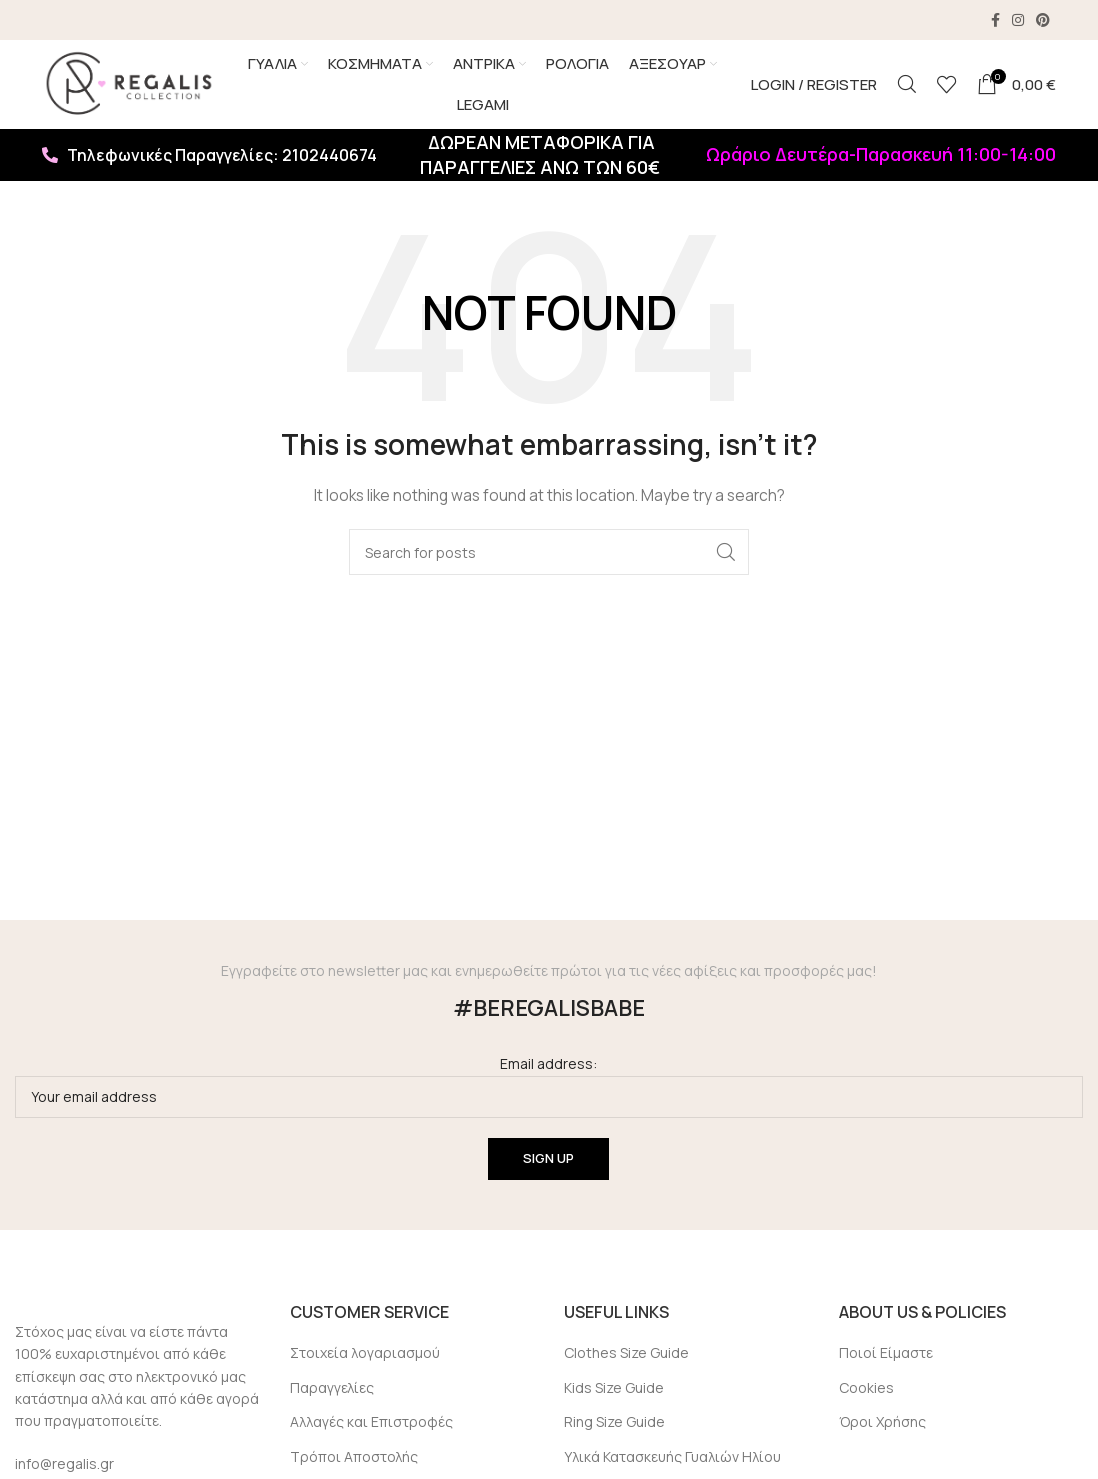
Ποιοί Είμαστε (886, 1353)
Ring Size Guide (614, 1423)
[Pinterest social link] (1043, 20)
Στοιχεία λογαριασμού (365, 1353)
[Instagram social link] (1018, 20)
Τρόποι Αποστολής (354, 1457)
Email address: (549, 1087)
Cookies (866, 1388)
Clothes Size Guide (626, 1353)
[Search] (907, 85)
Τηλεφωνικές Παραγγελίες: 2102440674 (209, 156)
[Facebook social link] (995, 20)
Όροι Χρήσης (882, 1423)
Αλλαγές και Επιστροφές (371, 1423)
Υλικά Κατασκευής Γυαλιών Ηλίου (672, 1457)
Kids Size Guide (614, 1388)
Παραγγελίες (332, 1388)
